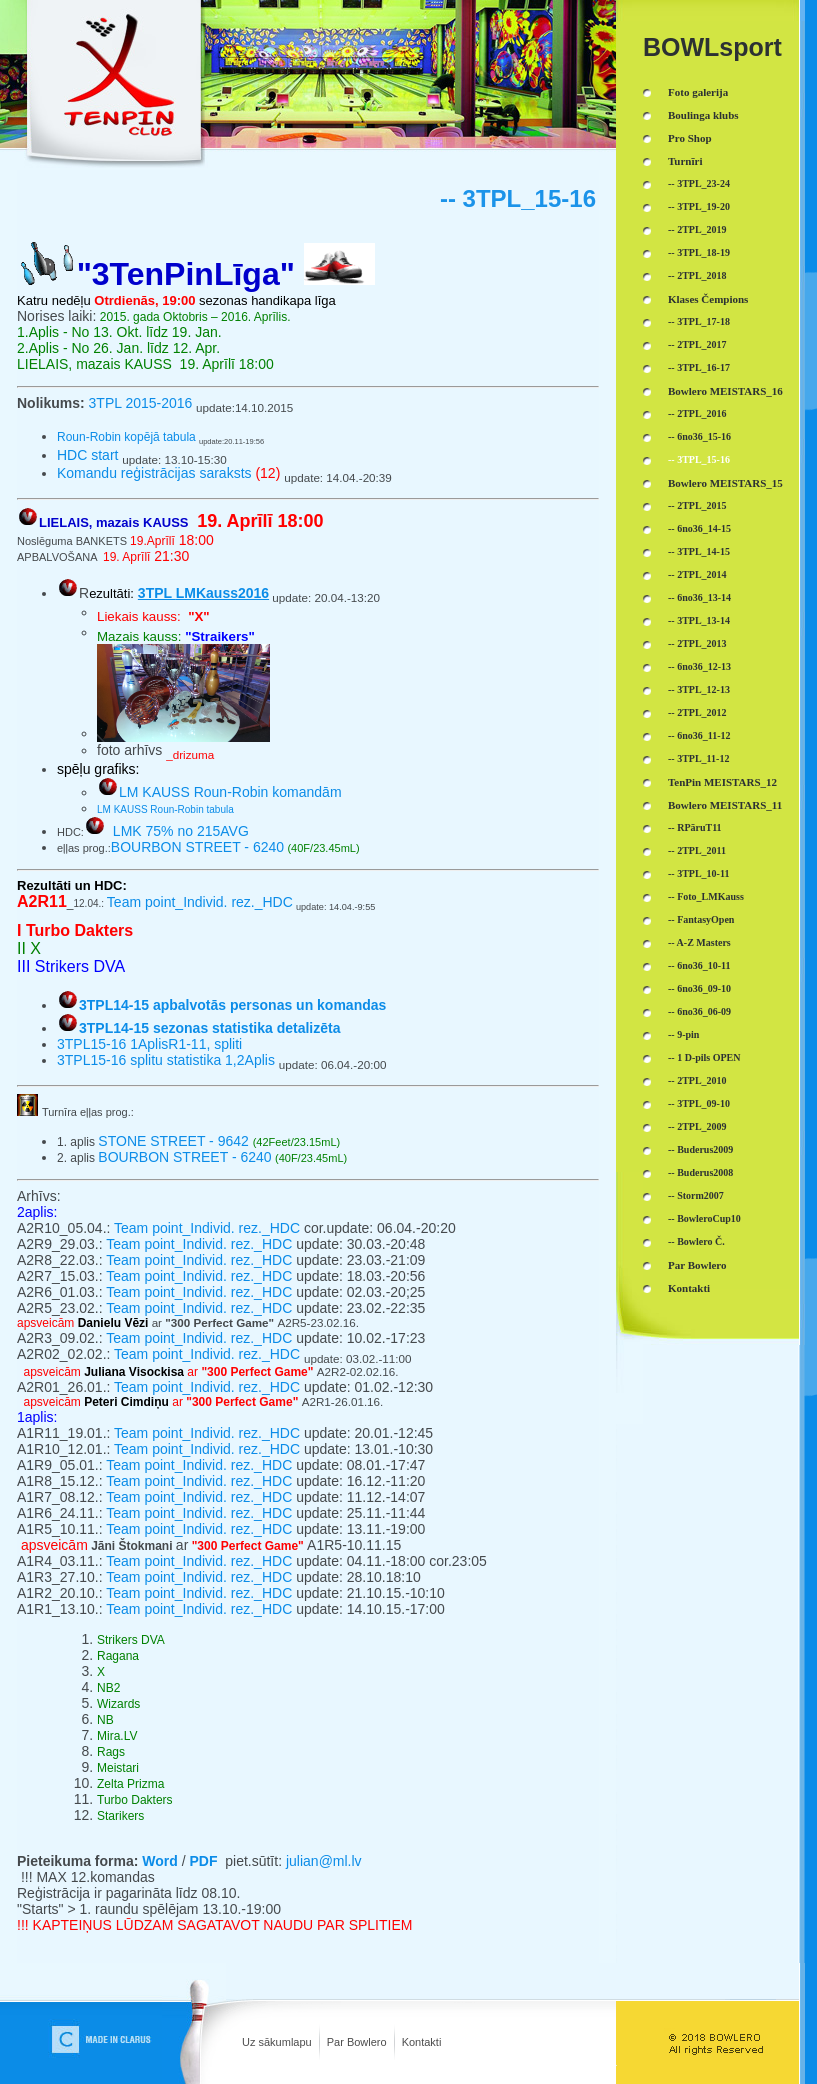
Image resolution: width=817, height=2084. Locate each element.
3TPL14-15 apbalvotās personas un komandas (232, 1005)
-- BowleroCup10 (704, 1218)
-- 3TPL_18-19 (699, 252)
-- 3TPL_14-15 (699, 551)
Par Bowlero (357, 2042)
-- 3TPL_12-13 (699, 689)
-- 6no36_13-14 (699, 597)
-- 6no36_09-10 (699, 988)
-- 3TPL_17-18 (699, 321)
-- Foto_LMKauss (706, 896)
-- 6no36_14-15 (699, 528)
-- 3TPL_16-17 (699, 367)
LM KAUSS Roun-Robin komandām (230, 792)
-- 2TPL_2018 (697, 275)
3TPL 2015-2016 (141, 403)
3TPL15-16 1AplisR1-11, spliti (149, 1044)
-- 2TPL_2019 (697, 229)
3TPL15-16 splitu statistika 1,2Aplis (166, 1060)
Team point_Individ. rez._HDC (200, 902)
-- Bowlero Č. (696, 1241)
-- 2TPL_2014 (697, 574)
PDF (203, 1861)
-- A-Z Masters (699, 942)
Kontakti (422, 2042)
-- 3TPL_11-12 (698, 758)
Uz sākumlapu (277, 2042)
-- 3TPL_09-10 (699, 1103)
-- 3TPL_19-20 (699, 206)
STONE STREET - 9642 (175, 1141)
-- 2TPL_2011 (697, 850)
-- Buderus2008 (700, 1172)
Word (160, 1861)
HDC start (87, 455)
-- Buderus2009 (700, 1149)
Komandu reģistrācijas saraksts (154, 473)
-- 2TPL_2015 (697, 505)
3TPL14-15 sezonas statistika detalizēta (209, 1028)
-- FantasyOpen (701, 919)
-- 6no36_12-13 (699, 666)
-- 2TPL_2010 (697, 1080)
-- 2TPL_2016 (697, 413)
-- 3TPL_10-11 (698, 873)
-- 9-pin (683, 1034)
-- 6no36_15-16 (699, 436)
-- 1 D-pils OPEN (704, 1057)
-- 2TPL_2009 (697, 1126)
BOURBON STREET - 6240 (197, 847)
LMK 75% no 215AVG (181, 831)
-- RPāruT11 (695, 827)
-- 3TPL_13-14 (699, 620)
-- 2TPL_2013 (697, 643)
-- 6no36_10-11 (699, 965)
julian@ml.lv (324, 1861)
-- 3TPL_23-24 (699, 183)
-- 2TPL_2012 (697, 712)
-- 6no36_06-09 (699, 1011)
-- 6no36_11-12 (699, 735)
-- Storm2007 (696, 1195)
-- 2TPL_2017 (697, 344)
